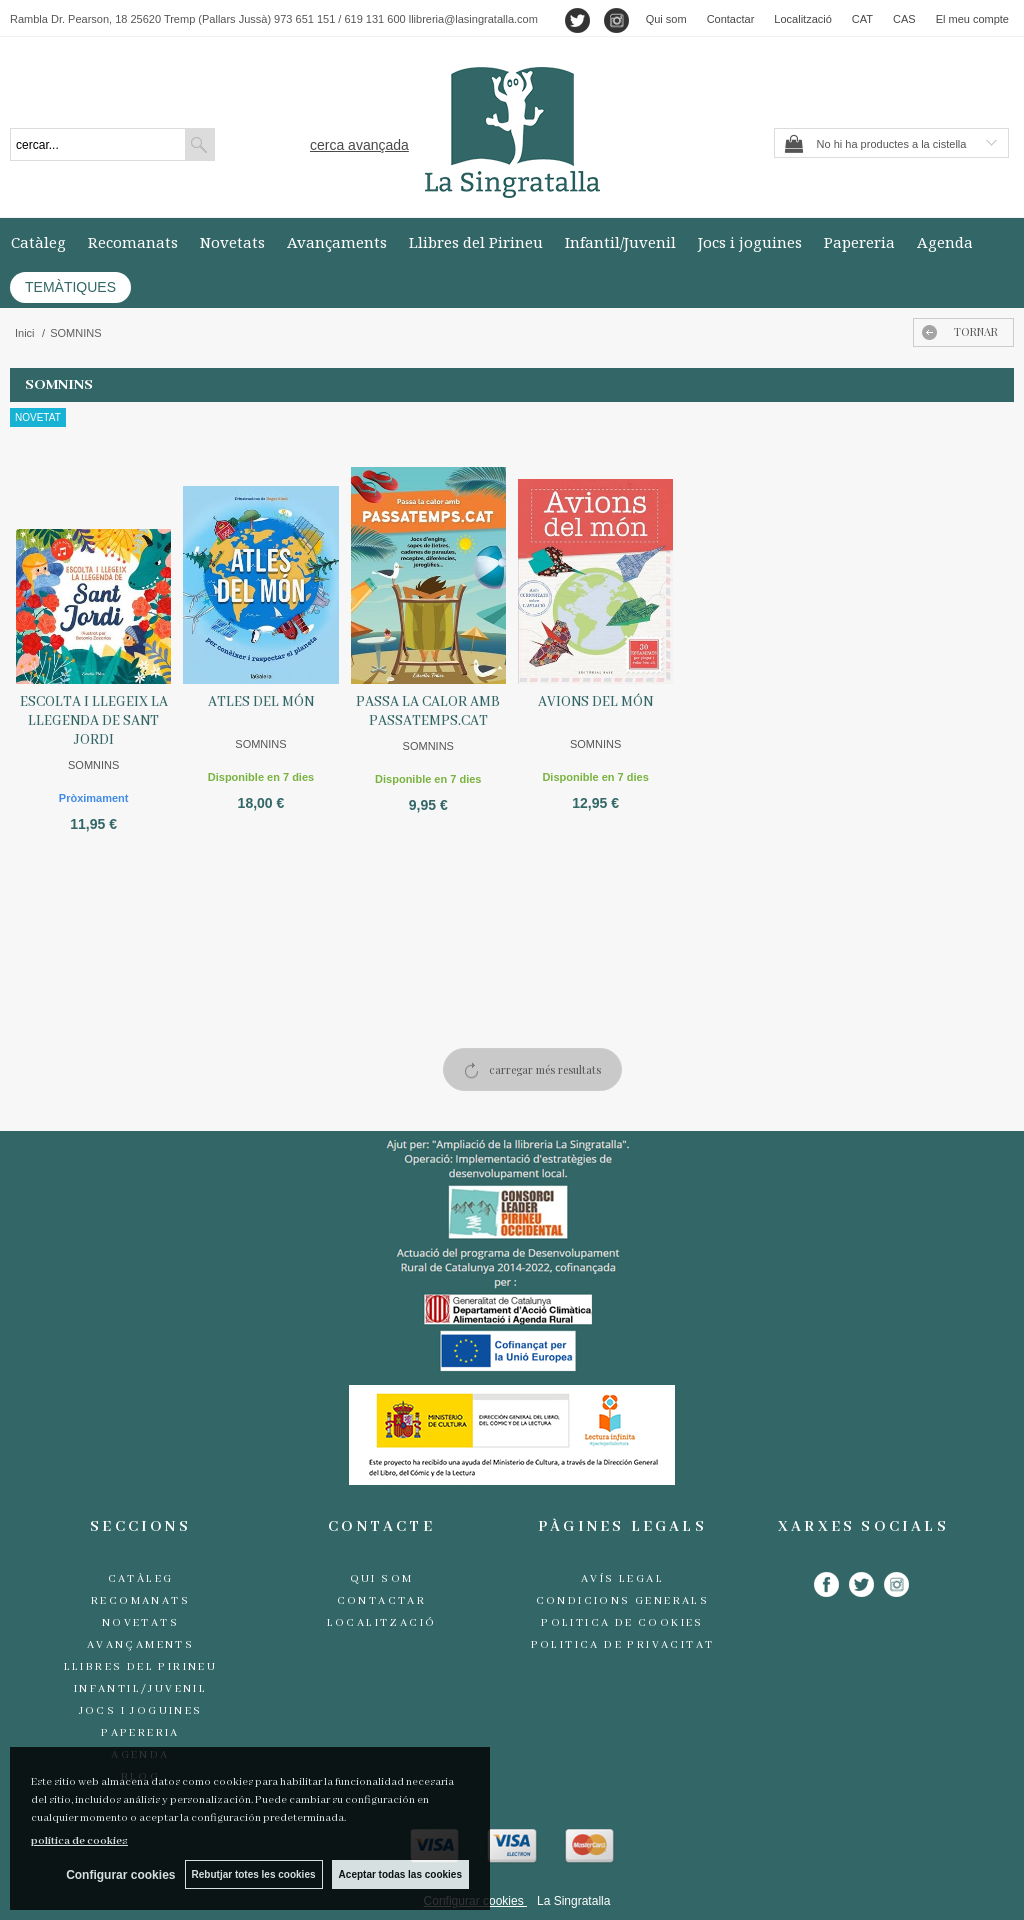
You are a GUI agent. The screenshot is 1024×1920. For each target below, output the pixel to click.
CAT (862, 19)
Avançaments (337, 242)
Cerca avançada (359, 145)
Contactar (731, 19)
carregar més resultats (545, 1069)
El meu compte (972, 19)
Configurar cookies (118, 1875)
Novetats (232, 242)
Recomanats (133, 242)
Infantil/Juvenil (620, 242)
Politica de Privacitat (623, 1645)
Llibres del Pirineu (476, 242)
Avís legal (622, 1579)
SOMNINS (93, 765)
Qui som (666, 19)
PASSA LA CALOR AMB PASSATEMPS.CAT (428, 711)
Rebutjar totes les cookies (253, 1874)
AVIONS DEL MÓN (595, 702)
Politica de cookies (622, 1623)
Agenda (945, 242)
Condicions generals (623, 1601)
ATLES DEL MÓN (261, 702)
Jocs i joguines (750, 242)
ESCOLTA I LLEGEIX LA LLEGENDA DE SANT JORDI (94, 721)
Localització (802, 19)
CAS (904, 19)
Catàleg (38, 242)
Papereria (859, 242)
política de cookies (79, 1841)
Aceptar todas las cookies (400, 1874)
